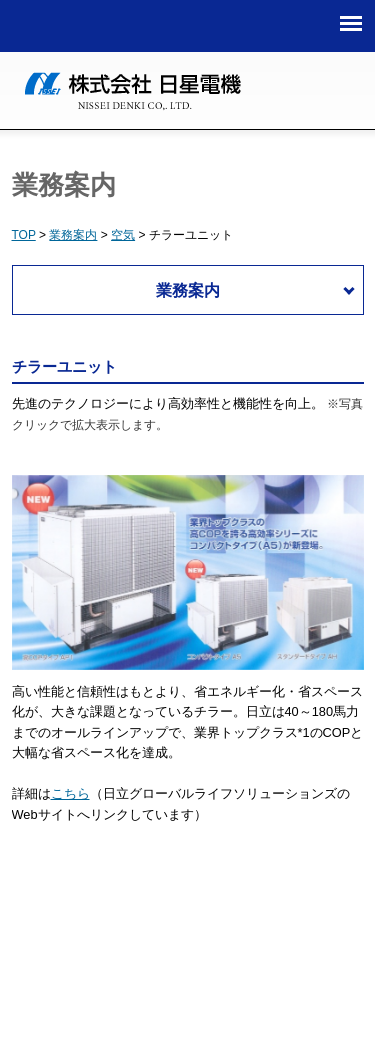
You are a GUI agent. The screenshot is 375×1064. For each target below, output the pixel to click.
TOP (24, 235)
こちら (70, 793)
